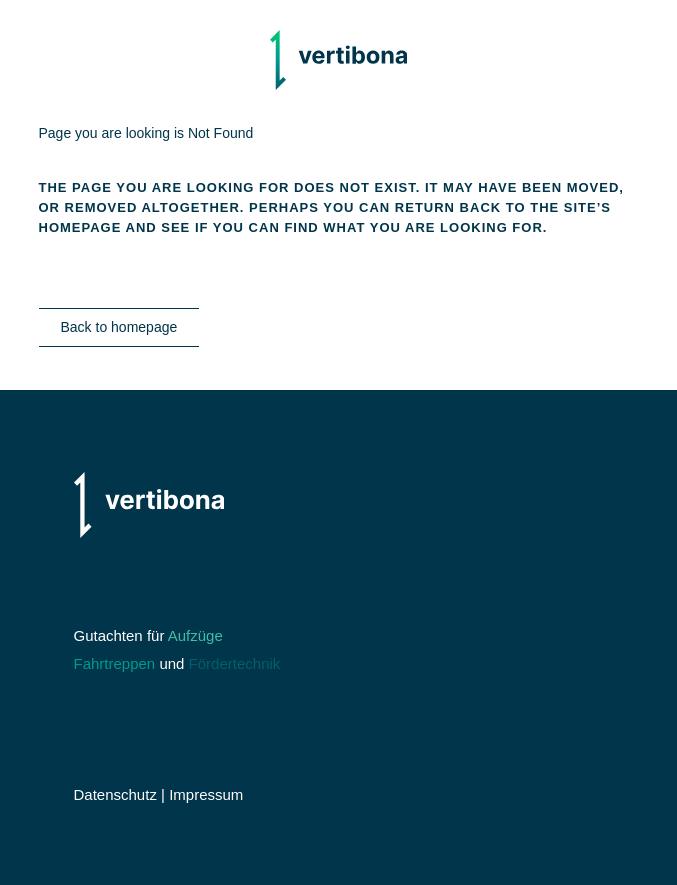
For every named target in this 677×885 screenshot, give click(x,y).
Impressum (206, 794)
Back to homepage (119, 327)
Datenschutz (115, 794)
